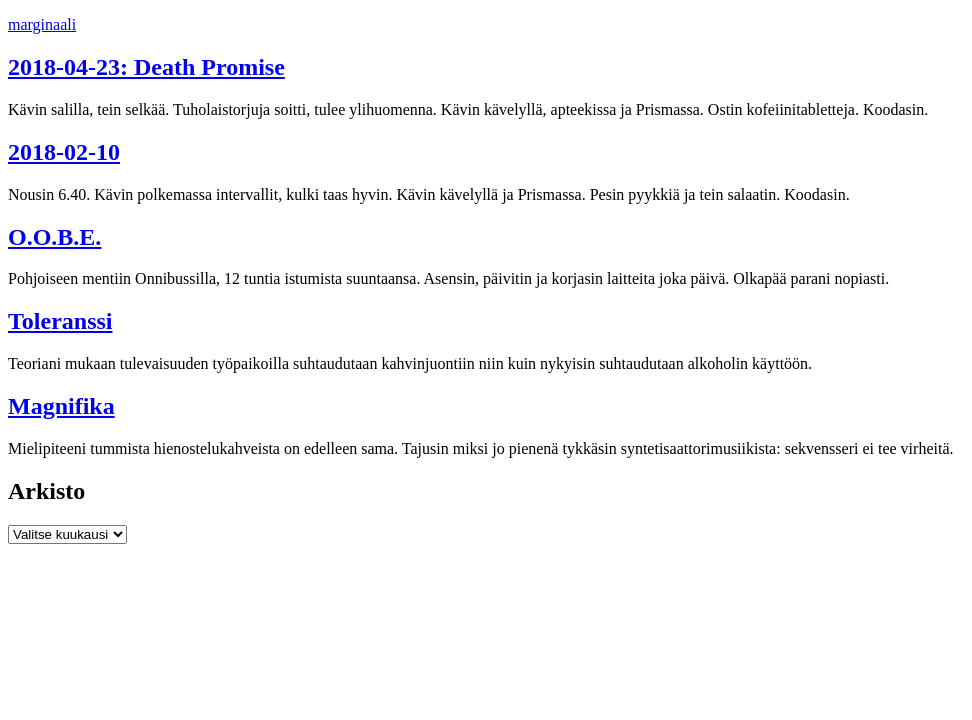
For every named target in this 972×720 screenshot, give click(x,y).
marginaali (42, 24)
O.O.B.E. (54, 237)
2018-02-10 (64, 152)
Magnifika (61, 406)
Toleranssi (60, 321)
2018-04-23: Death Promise (146, 67)
